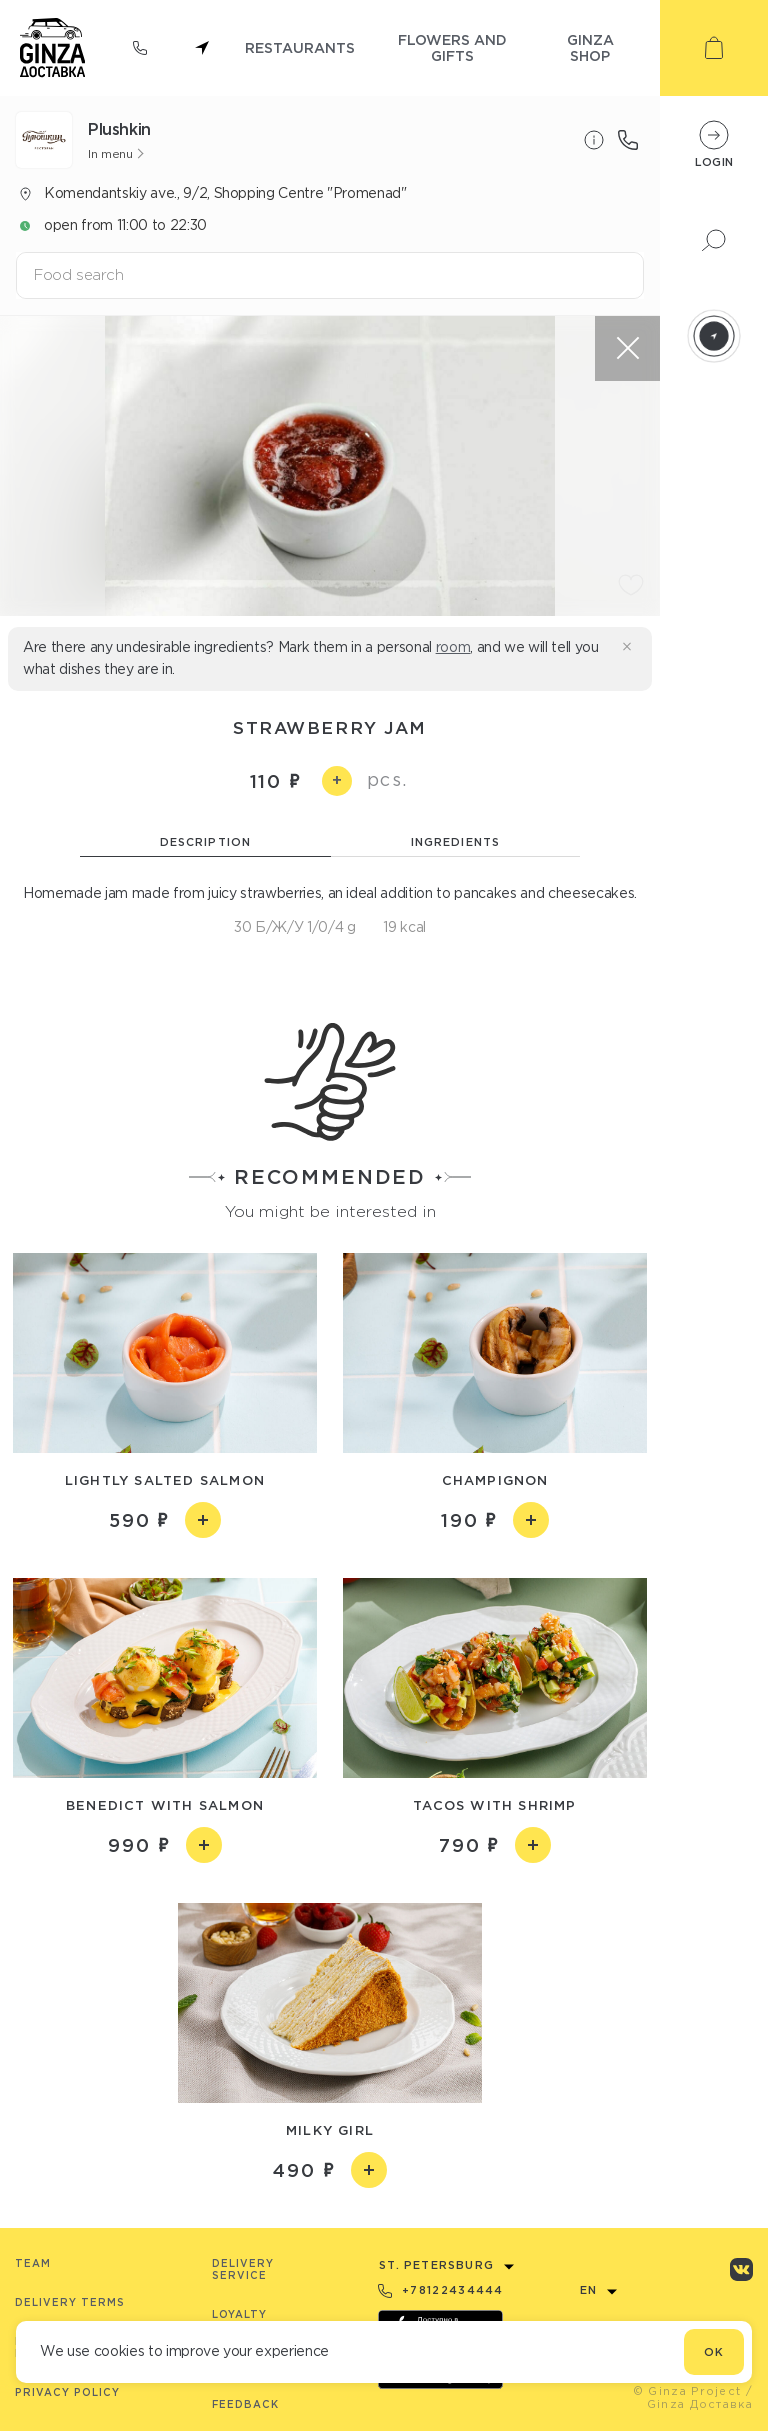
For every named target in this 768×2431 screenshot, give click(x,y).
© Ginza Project (687, 2391)
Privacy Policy (67, 2392)
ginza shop (590, 47)
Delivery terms (70, 2302)
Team (33, 2263)
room (453, 647)
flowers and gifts (452, 47)
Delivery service (243, 2269)
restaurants (300, 47)
